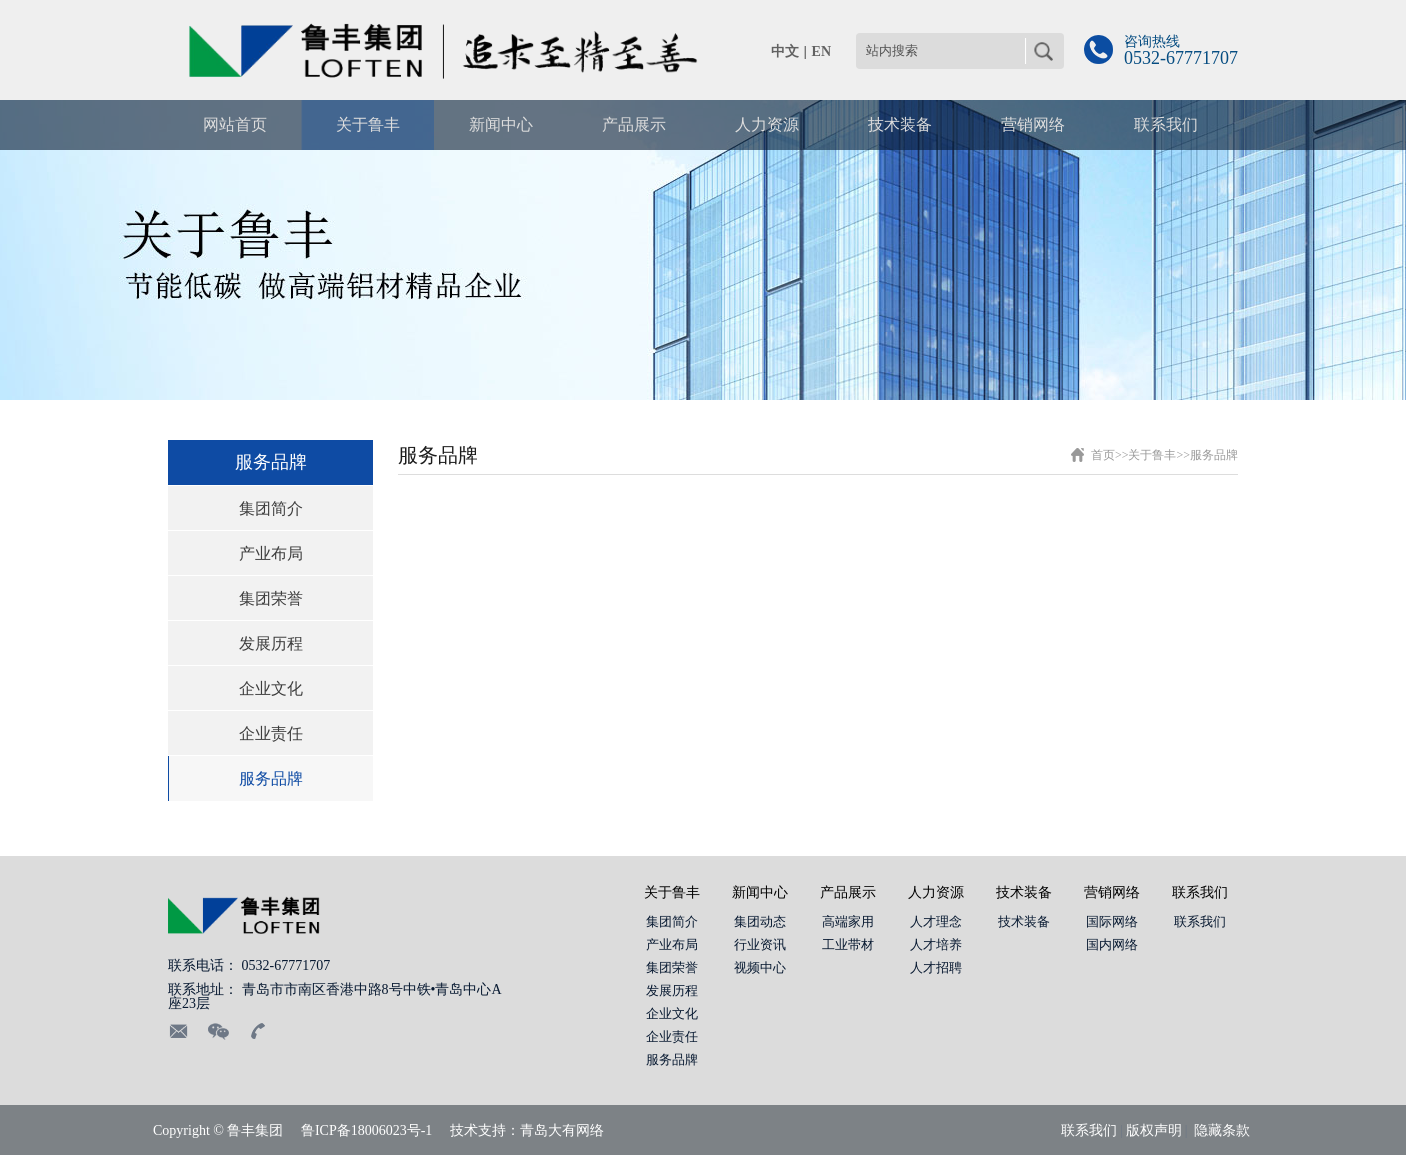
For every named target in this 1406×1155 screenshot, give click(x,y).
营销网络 (1112, 892)
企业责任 (271, 733)
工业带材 (848, 944)
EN (821, 51)
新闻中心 (760, 892)
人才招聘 (936, 967)
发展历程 (271, 643)
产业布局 (271, 553)
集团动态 (760, 921)
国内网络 (1112, 944)
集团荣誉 (271, 598)
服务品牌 (271, 778)
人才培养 (936, 944)
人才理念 (936, 921)
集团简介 (271, 508)
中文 (785, 51)
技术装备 (1024, 892)
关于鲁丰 (1152, 455)
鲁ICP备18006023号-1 (366, 1130)
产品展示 (848, 892)
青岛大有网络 (562, 1130)
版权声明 (1154, 1130)
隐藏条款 (1222, 1130)
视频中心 (760, 967)
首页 (1103, 455)
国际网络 (1112, 921)
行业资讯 (760, 944)
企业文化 (271, 688)
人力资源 (936, 892)
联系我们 (1200, 892)
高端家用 (848, 921)
